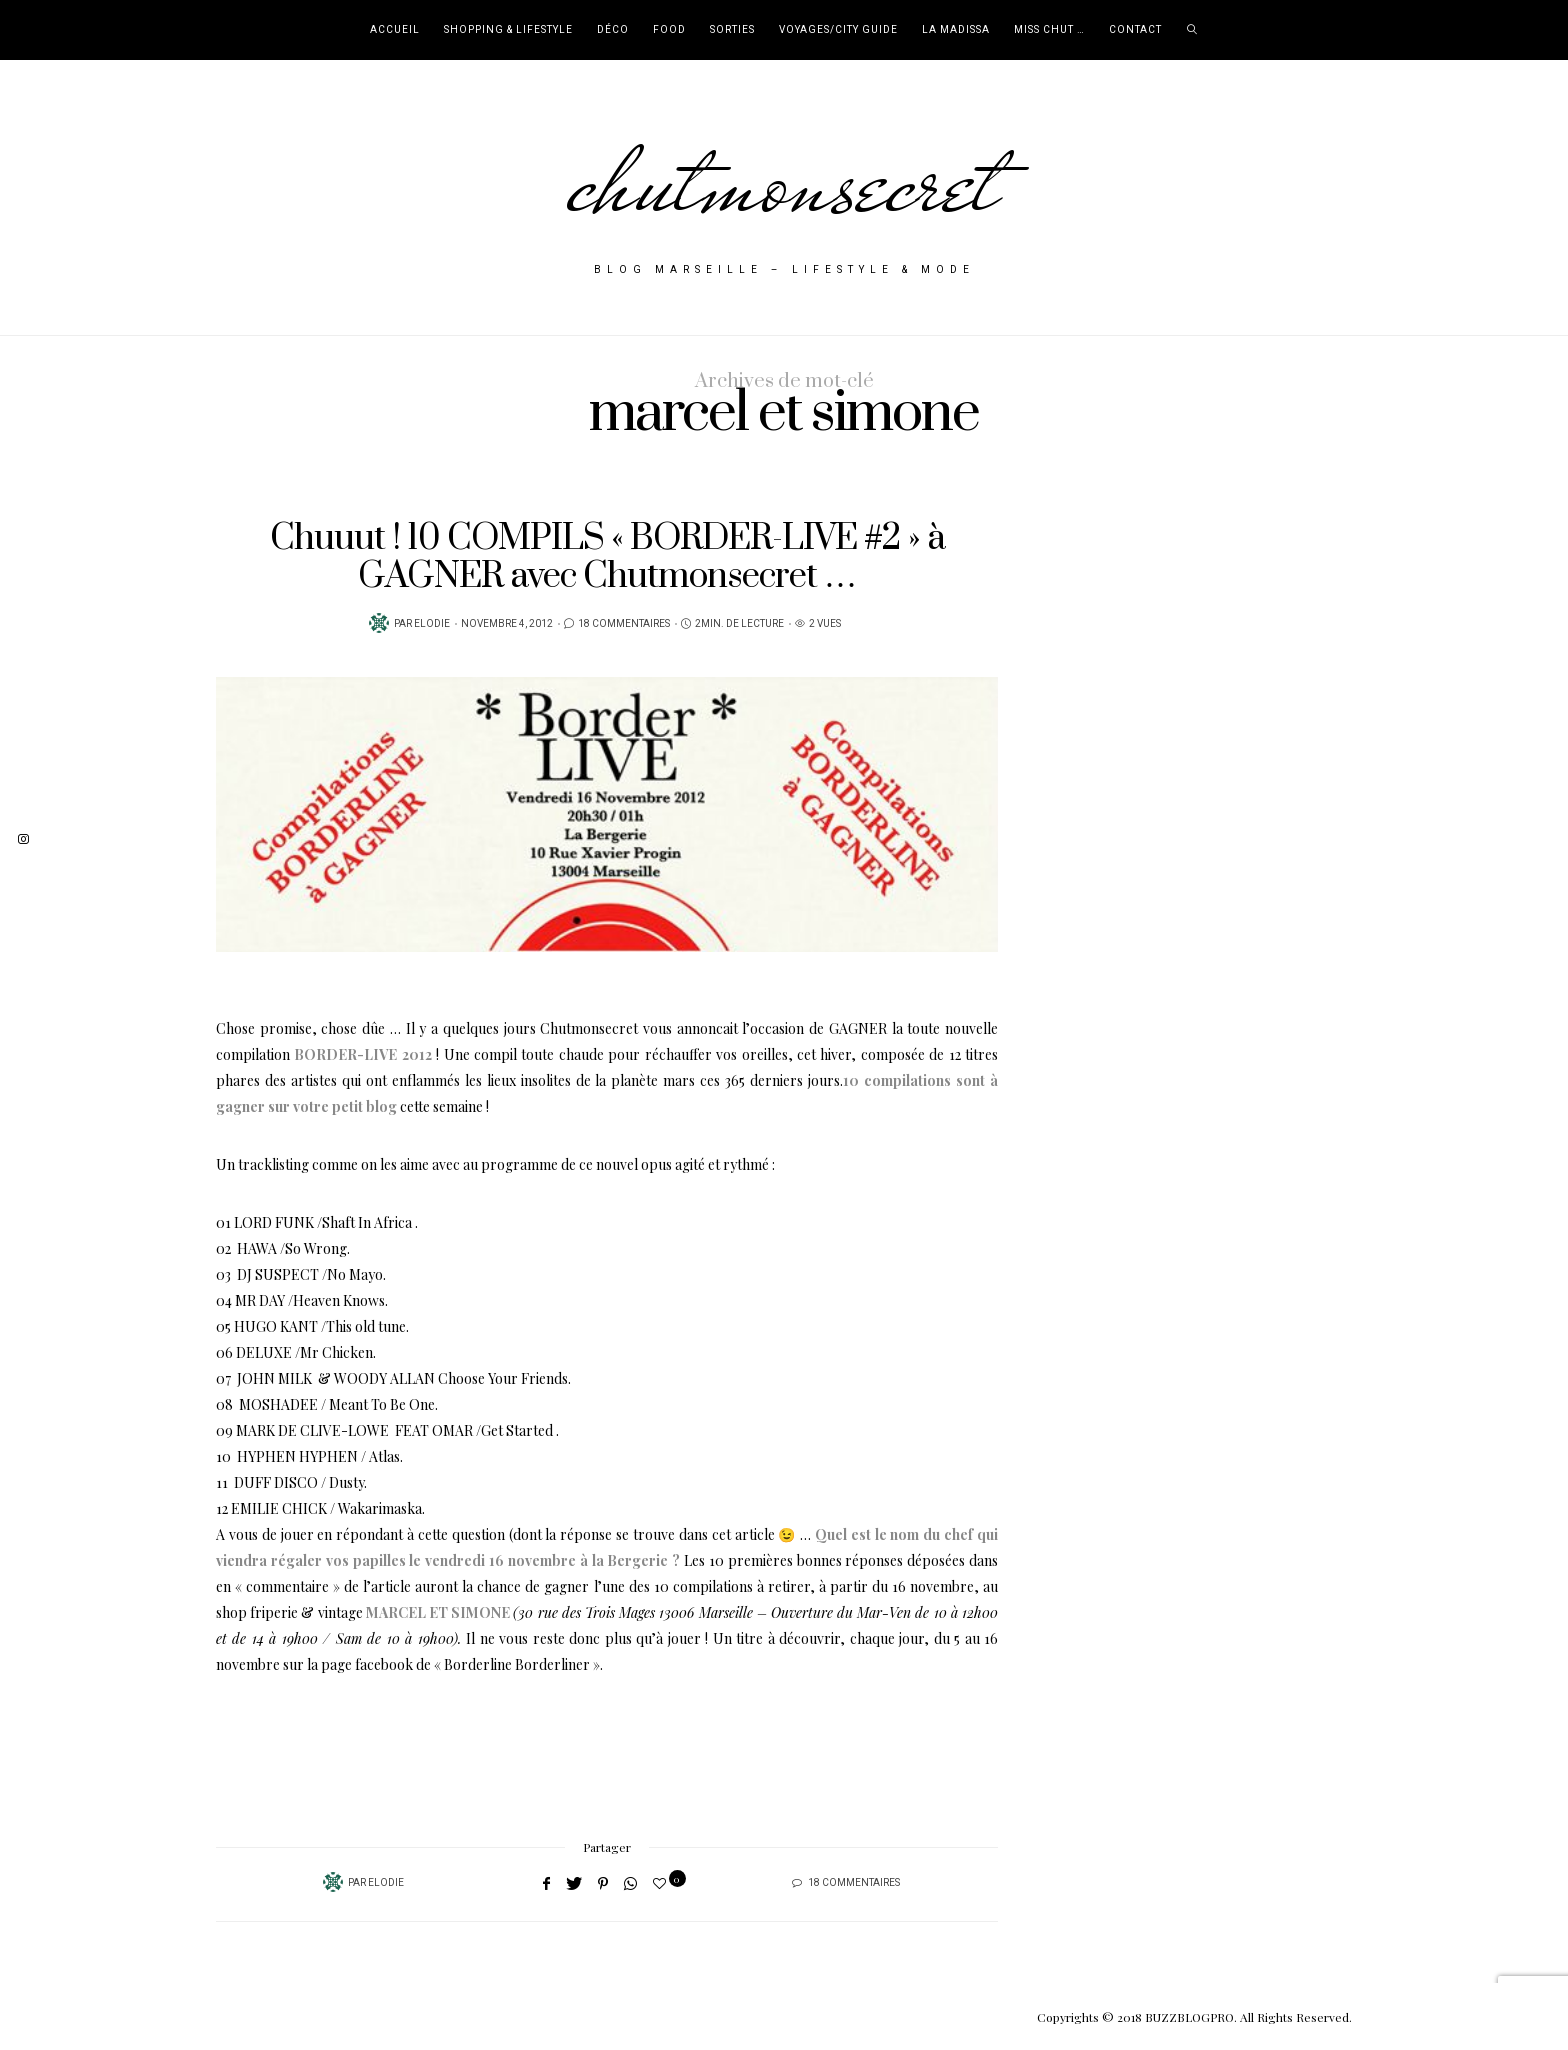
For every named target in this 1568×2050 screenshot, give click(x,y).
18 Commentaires (624, 624)
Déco (613, 30)
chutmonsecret (784, 182)
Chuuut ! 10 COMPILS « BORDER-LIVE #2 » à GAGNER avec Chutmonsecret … (607, 557)
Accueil (395, 30)
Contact (1135, 30)
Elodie (432, 624)
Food (669, 30)
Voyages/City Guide (838, 30)
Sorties (732, 30)
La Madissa (956, 30)
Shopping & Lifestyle (508, 30)
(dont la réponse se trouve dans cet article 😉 (650, 1534)
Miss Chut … (1049, 30)
